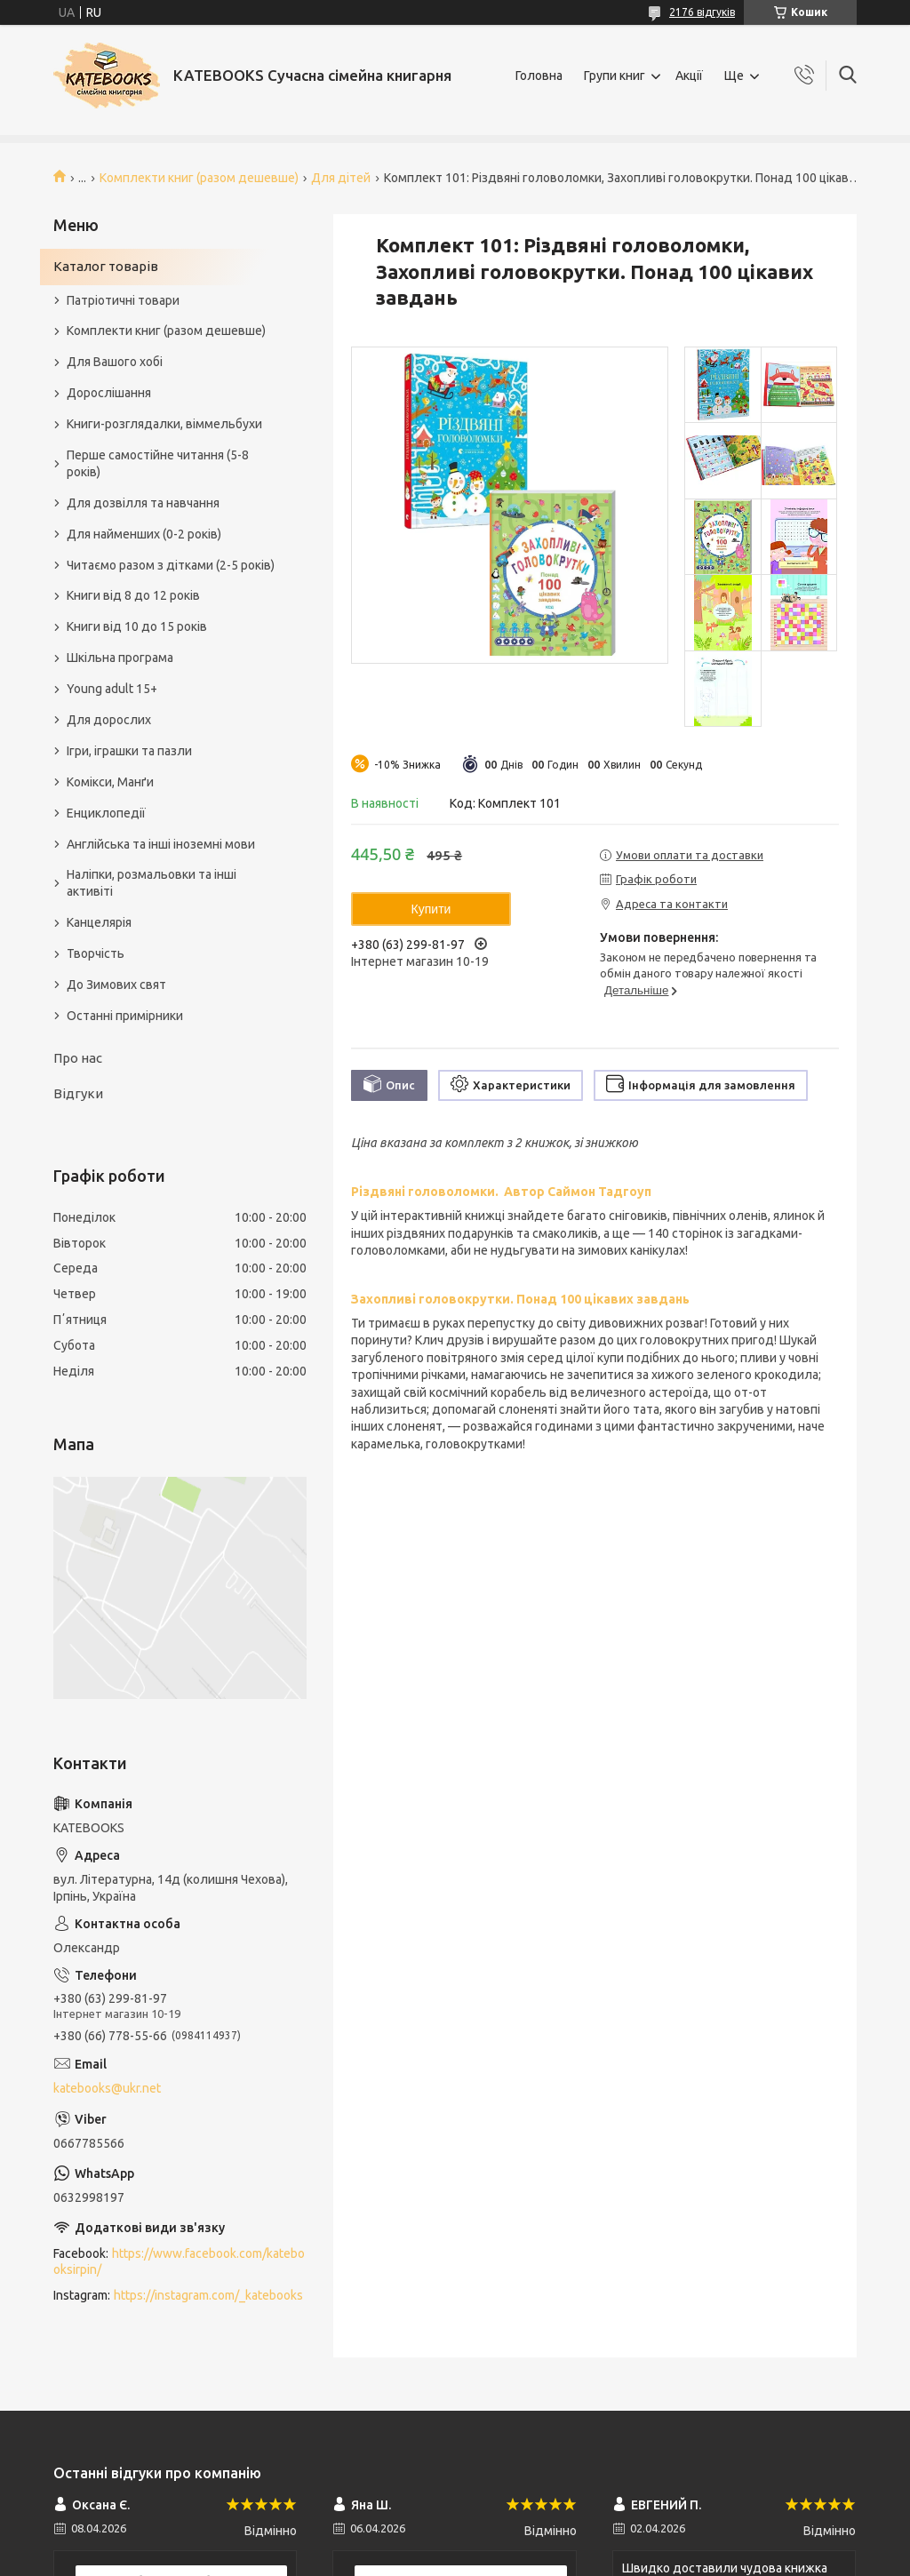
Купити (431, 909)
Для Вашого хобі (115, 362)
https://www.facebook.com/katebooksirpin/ (179, 2261)
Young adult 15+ (112, 689)
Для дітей (341, 178)
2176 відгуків (702, 12)
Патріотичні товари (123, 300)
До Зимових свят (116, 984)
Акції (689, 75)
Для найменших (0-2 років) (144, 534)
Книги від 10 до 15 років (137, 626)
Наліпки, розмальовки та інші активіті (151, 882)
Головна (539, 75)
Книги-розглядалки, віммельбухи (164, 424)
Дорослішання (109, 393)
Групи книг (614, 75)
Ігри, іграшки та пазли (129, 751)
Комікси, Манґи (110, 782)
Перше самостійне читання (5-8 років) (158, 463)
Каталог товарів (105, 266)
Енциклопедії (106, 813)
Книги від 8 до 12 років (133, 595)
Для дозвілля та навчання (143, 503)
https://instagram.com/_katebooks (208, 2295)
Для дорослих (109, 720)
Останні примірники (125, 1016)
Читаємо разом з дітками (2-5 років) (171, 565)
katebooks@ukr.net (107, 2088)
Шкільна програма (120, 657)
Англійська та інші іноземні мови (161, 844)
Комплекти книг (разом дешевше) (199, 178)
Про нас (77, 1057)
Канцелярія (99, 922)
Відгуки (78, 1093)
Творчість (95, 953)
